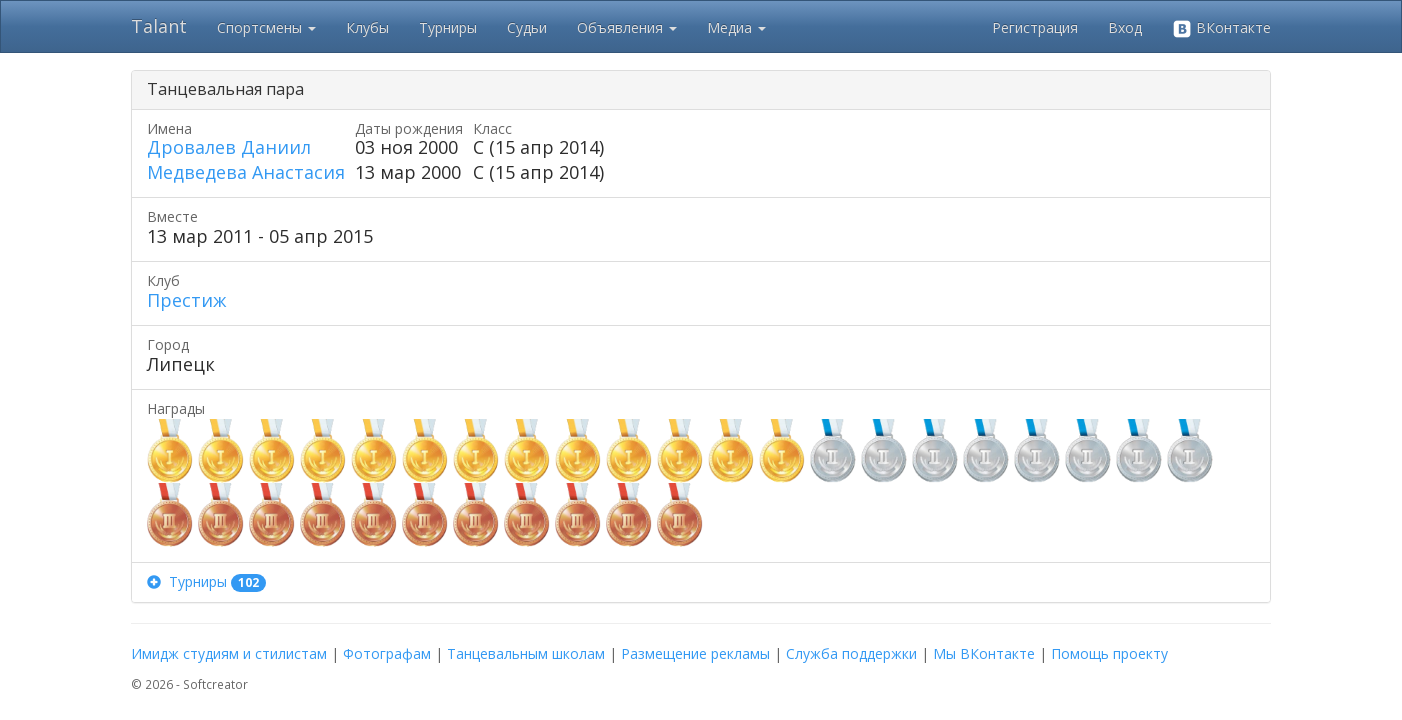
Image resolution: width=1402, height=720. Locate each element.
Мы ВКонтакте (984, 653)
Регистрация (1035, 27)
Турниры (448, 27)
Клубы (367, 27)
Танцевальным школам (526, 653)
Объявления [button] (627, 27)
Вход (1125, 27)
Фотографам (387, 653)
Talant (159, 26)
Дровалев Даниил (229, 147)
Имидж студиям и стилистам (229, 653)
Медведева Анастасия (246, 172)
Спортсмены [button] (266, 27)
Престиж (186, 300)
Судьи (527, 27)
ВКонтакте (1221, 28)
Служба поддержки (851, 653)
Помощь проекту (1109, 653)
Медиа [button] (736, 27)
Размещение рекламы (695, 653)
